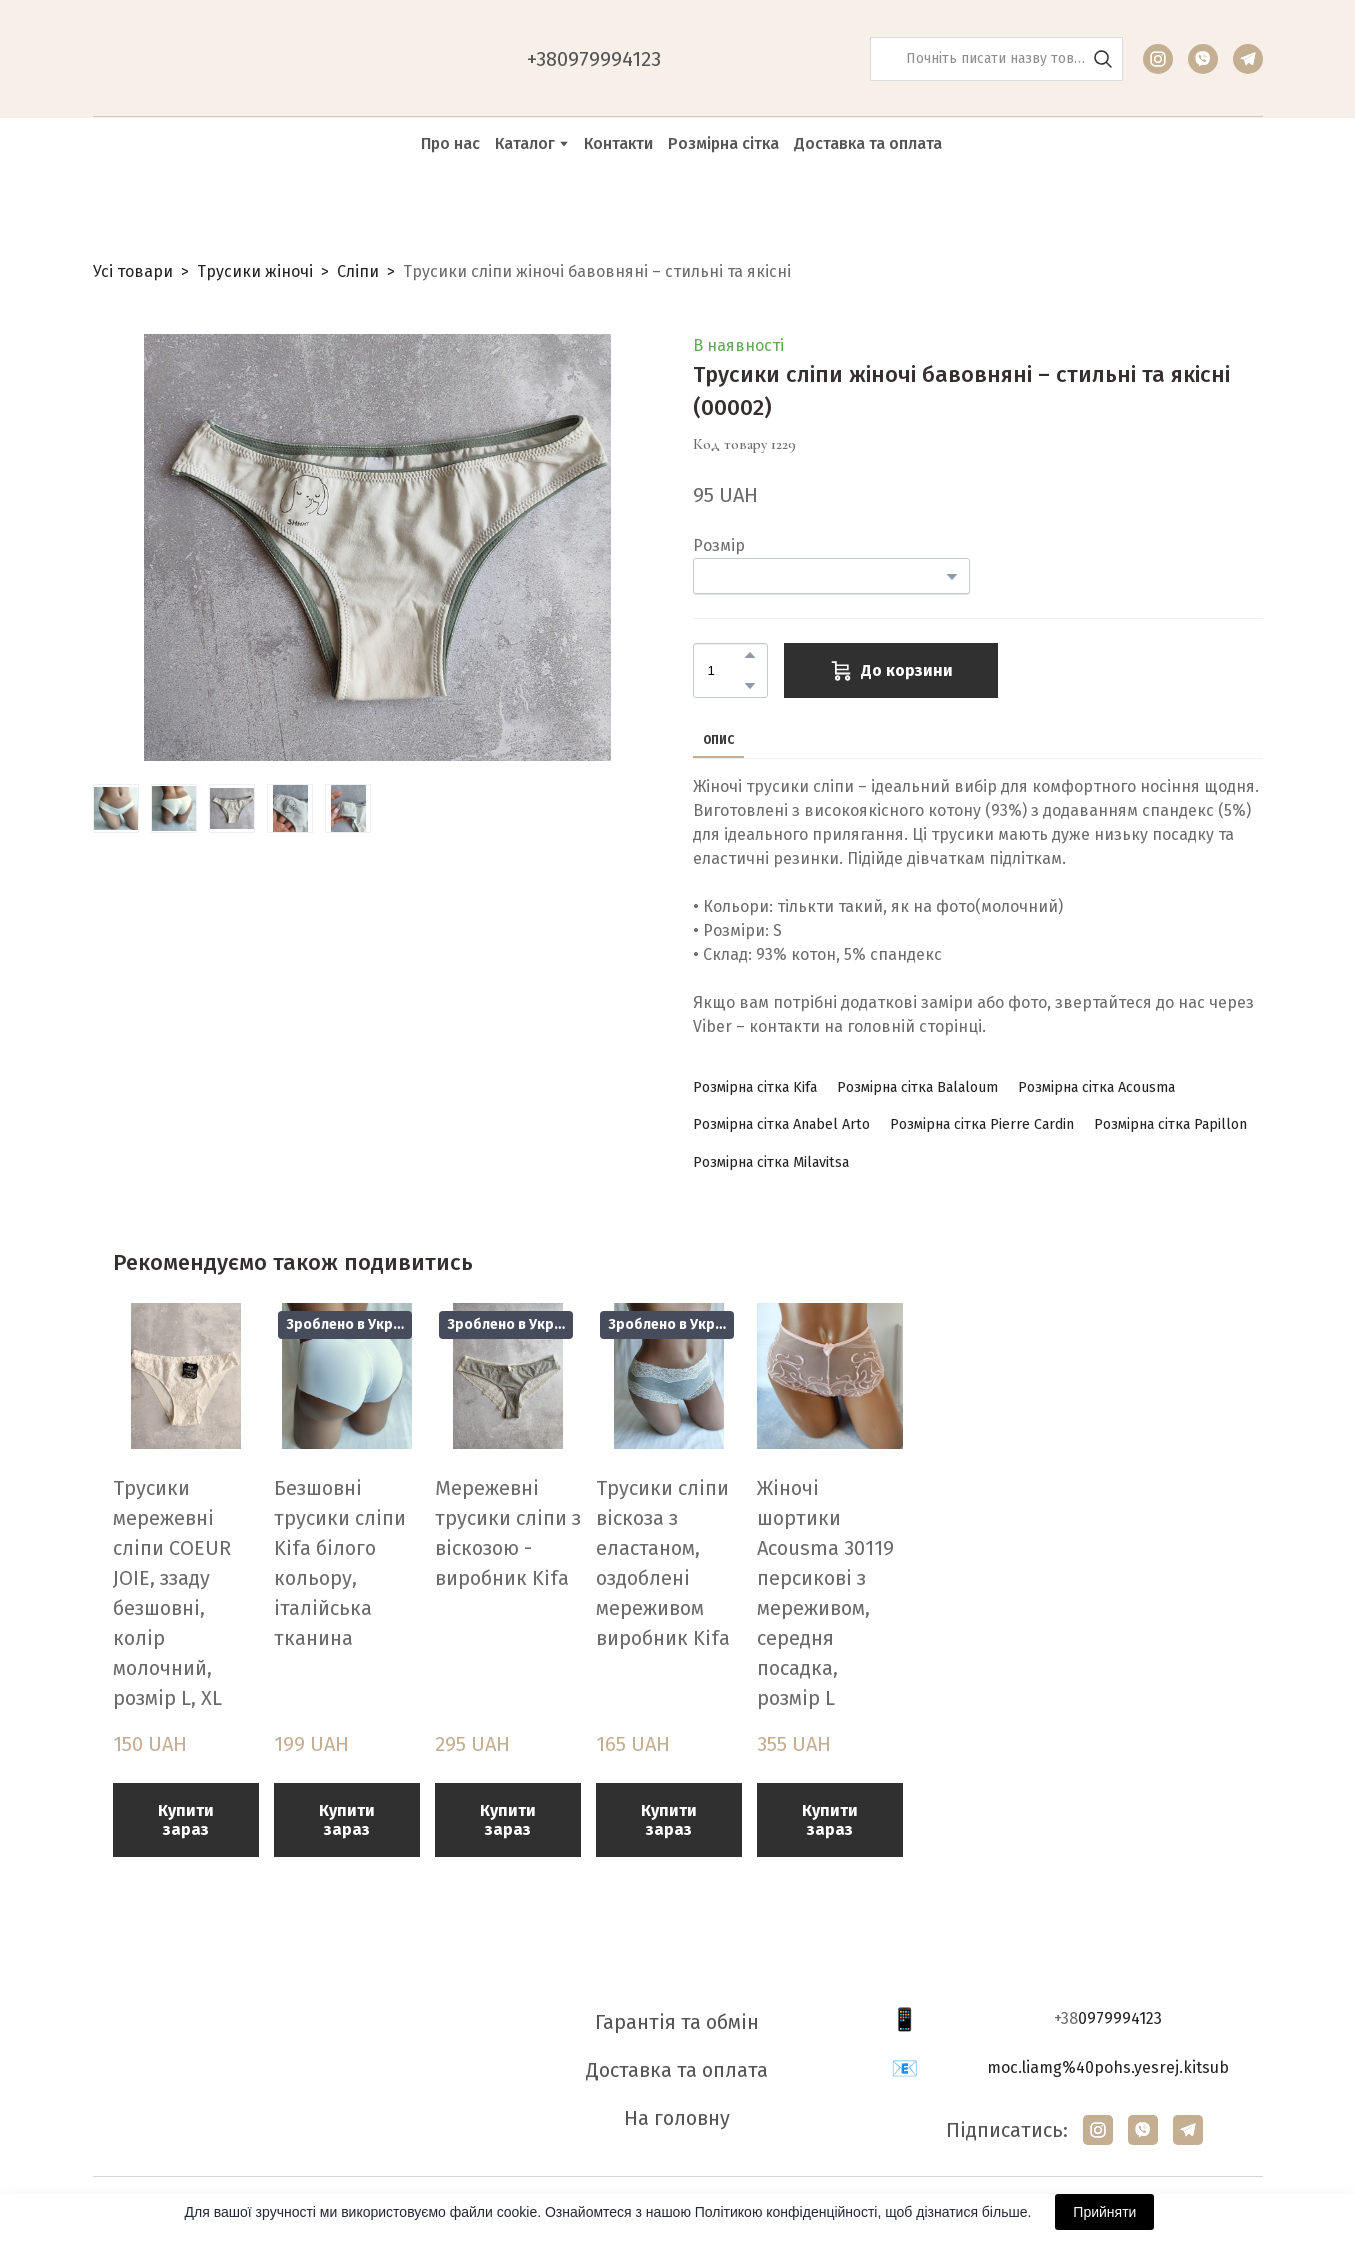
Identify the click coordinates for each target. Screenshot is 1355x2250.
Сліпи (358, 271)
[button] (1103, 59)
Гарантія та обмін (677, 2022)
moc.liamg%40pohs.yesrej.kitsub (1108, 2067)
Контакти (618, 143)
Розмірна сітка (723, 143)
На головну (677, 2118)
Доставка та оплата (868, 143)
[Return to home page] (193, 59)
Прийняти (1104, 2212)
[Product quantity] (725, 670)
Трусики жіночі (255, 271)
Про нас (450, 143)
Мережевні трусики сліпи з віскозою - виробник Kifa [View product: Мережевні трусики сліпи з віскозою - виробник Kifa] (508, 1533)
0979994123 (1120, 2018)
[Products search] (996, 59)
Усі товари (133, 271)
